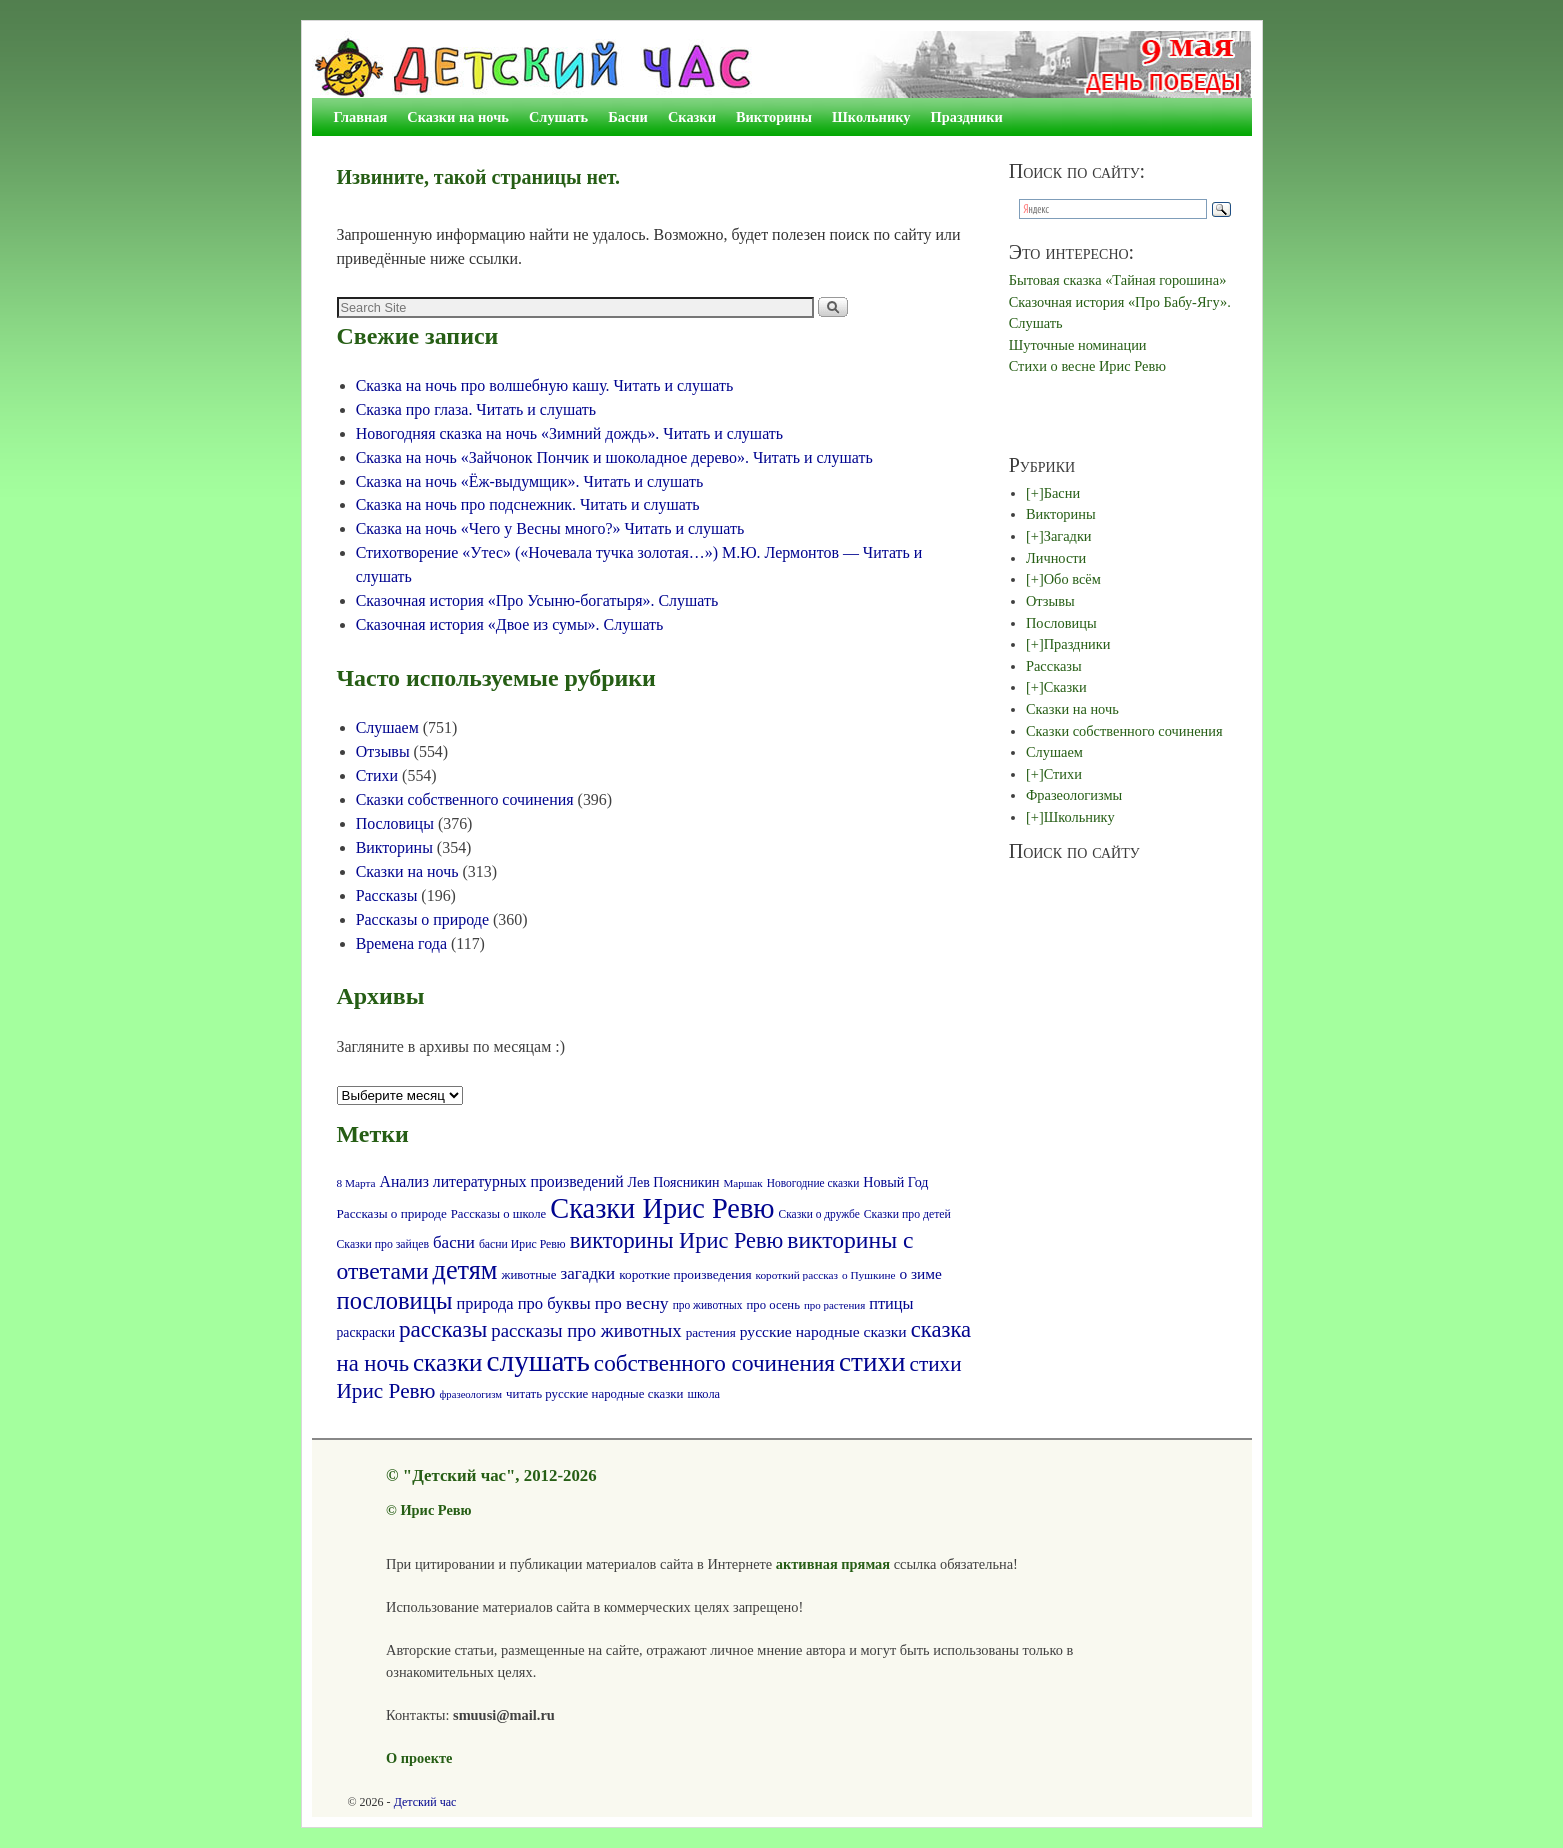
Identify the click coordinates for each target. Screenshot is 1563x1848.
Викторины (774, 117)
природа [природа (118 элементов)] (484, 1303)
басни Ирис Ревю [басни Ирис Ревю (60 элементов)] (522, 1244)
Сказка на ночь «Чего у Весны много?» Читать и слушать (550, 528)
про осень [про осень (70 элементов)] (773, 1305)
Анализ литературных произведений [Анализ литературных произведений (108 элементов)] (502, 1181)
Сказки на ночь (458, 117)
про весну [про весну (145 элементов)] (632, 1303)
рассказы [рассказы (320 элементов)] (443, 1329)
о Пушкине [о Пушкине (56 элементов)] (869, 1275)
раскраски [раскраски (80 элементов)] (366, 1332)
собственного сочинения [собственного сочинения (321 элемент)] (714, 1363)
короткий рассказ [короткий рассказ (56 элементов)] (797, 1275)
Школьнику (871, 117)
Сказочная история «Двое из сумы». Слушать (510, 624)
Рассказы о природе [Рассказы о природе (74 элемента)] (392, 1213)
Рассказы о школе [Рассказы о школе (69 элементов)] (498, 1214)
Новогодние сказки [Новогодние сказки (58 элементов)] (813, 1183)
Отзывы (383, 751)
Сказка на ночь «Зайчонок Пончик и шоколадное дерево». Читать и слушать (614, 457)
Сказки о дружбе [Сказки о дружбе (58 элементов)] (819, 1214)
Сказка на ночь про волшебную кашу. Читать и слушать (545, 385)
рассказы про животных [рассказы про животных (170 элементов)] (586, 1330)
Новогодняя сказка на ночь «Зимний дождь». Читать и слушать (569, 433)
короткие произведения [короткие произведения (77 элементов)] (685, 1274)
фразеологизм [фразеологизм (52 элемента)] (470, 1394)
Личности (1056, 558)
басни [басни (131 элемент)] (454, 1242)
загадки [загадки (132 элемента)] (587, 1273)
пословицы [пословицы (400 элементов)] (395, 1300)
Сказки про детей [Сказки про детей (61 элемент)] (907, 1214)
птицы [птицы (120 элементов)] (891, 1303)
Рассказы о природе (422, 919)
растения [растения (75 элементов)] (711, 1332)
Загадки (1068, 536)
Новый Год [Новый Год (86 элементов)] (895, 1182)
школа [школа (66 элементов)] (703, 1394)
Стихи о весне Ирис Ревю (1087, 366)
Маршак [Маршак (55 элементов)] (742, 1183)
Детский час (425, 1802)
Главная (361, 117)
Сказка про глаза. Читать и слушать (476, 409)
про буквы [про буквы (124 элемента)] (554, 1303)
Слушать (558, 117)
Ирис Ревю (435, 1510)
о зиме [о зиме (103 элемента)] (920, 1273)
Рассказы (387, 895)
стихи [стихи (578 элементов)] (872, 1362)
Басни (628, 117)
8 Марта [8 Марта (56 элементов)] (356, 1183)
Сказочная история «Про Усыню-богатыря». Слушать (537, 600)
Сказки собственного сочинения (465, 799)
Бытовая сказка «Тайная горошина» (1118, 280)
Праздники (967, 117)
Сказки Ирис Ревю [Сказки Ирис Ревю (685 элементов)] (662, 1208)
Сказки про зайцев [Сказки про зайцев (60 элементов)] (383, 1244)
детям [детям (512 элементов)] (465, 1270)
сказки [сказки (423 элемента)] (448, 1362)
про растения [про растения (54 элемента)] (834, 1305)
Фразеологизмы (1074, 795)
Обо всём (1072, 579)
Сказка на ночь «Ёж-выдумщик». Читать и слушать (530, 481)
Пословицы (395, 823)
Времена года (401, 943)
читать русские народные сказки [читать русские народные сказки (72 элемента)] (594, 1394)
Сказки (692, 117)
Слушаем (387, 727)
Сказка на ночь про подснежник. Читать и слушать (528, 504)
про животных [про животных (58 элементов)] (708, 1305)
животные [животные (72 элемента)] (529, 1275)
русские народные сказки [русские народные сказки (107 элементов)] (823, 1331)
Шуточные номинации (1078, 345)
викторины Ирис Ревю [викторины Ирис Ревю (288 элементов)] (677, 1240)
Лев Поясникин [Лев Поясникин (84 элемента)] (674, 1182)
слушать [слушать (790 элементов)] (538, 1361)
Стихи (377, 775)
